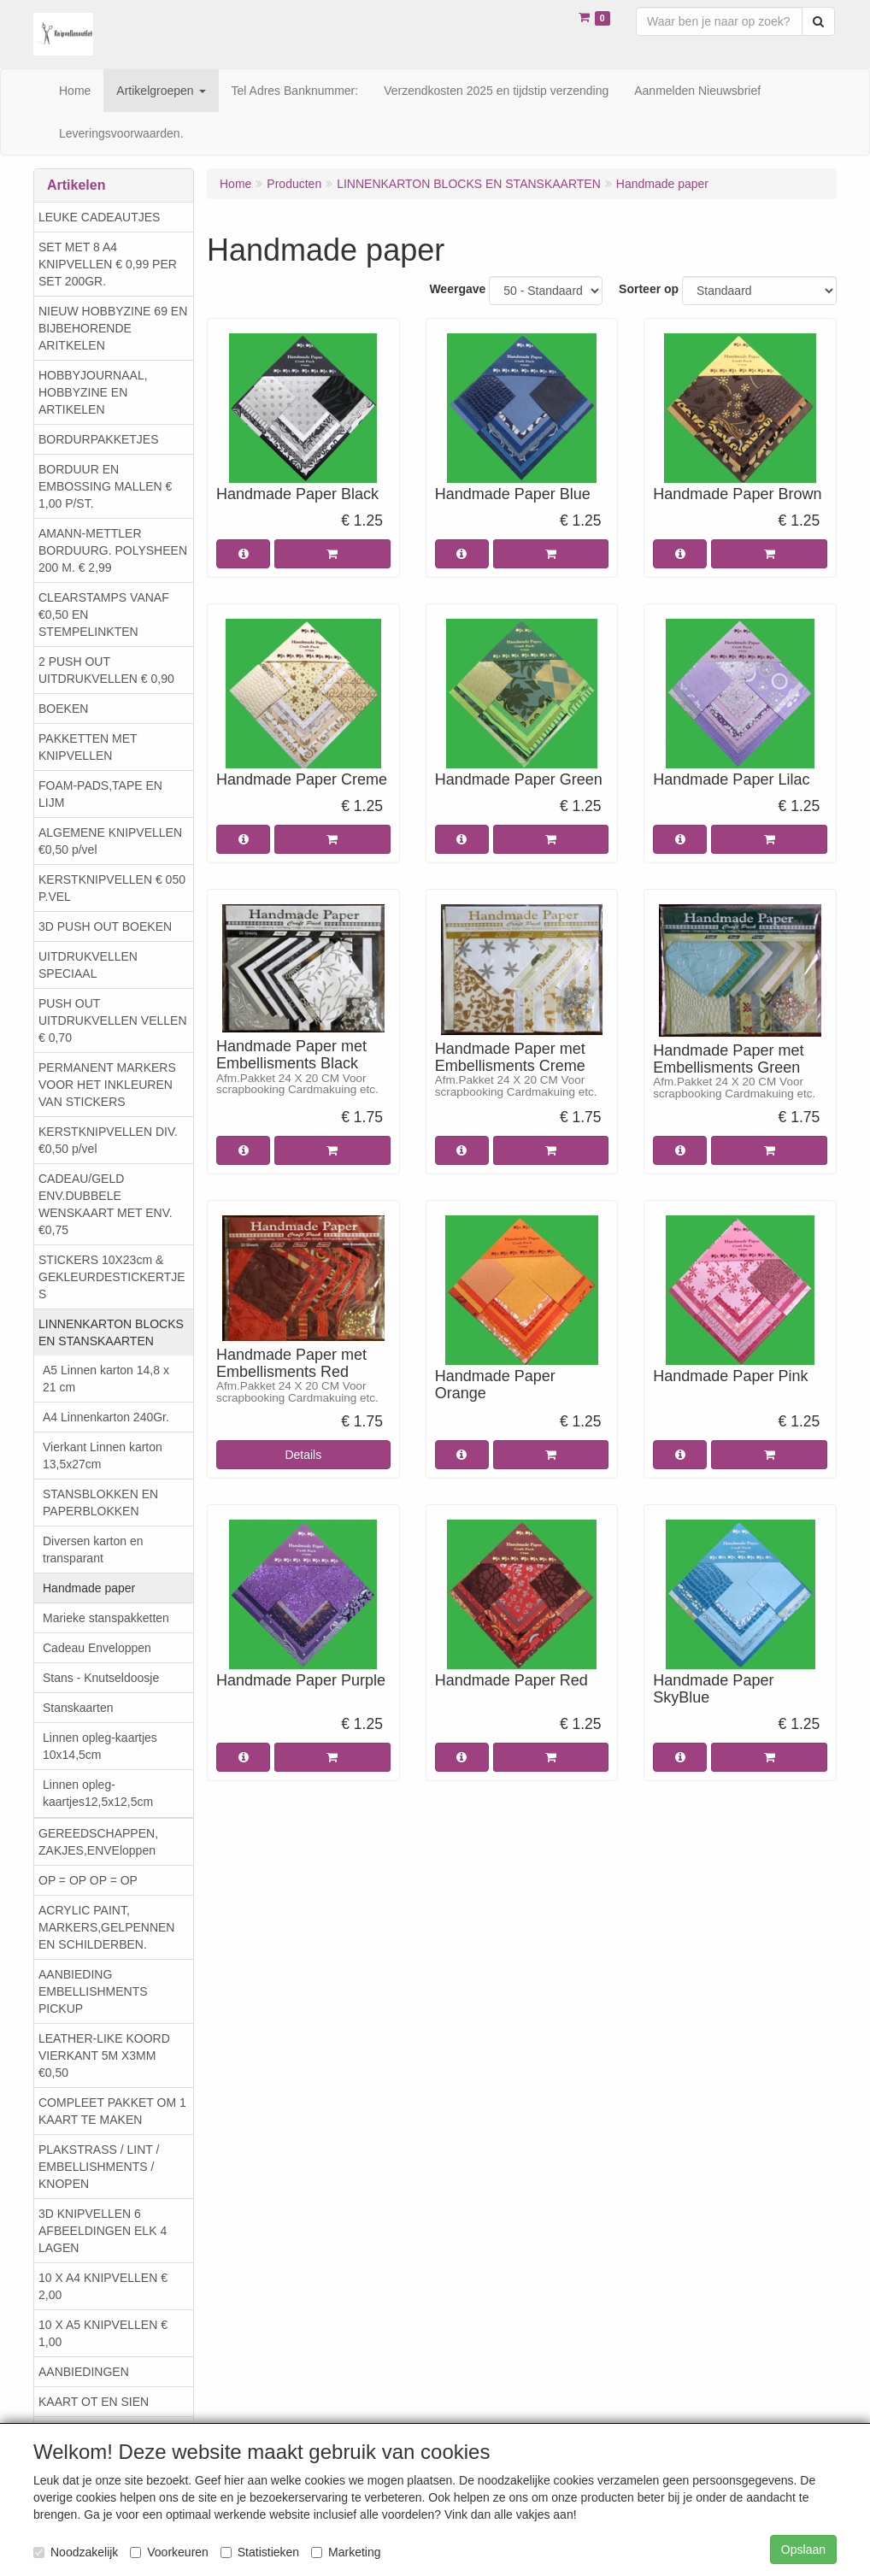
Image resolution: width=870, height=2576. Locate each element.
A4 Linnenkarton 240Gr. (106, 1417)
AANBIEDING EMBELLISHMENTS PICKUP (93, 1991)
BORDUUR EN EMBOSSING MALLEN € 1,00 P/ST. (105, 486)
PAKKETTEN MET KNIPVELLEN (88, 747)
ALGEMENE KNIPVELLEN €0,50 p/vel (110, 841)
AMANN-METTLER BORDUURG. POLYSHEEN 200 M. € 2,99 (112, 550)
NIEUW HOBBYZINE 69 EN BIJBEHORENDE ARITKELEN (112, 328)
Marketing (345, 2552)
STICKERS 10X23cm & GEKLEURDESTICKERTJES (111, 1277)
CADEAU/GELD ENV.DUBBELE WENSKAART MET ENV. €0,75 (105, 1204)
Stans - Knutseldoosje (101, 1678)
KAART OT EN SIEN (93, 2401)
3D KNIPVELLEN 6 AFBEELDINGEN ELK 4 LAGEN (102, 2231)
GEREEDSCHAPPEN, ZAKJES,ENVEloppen (98, 1841)
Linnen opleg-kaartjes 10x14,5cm (100, 1746)
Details (303, 1454)
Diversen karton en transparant (93, 1549)
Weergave (457, 289)
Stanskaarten (78, 1707)
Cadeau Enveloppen (97, 1648)
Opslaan (803, 2549)
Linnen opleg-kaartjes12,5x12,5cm (98, 1793)
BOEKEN (63, 708)
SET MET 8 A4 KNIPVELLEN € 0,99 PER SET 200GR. (107, 264)
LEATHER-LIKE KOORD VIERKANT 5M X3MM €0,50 (104, 2055)
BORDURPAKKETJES (98, 439)
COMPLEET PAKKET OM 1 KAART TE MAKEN (112, 2111)
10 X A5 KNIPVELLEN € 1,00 (103, 2333)
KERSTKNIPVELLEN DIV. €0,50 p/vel (108, 1140)
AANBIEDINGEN (83, 2372)
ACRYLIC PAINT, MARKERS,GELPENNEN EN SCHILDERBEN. (106, 1927)
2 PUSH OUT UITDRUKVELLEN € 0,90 (106, 670)
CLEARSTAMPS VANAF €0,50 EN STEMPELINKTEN (103, 614)
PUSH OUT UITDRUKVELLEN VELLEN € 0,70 (112, 1020)
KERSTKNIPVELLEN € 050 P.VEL (111, 888)
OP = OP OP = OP (88, 1880)
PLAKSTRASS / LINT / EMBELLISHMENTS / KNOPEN (98, 2167)
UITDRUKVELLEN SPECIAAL (88, 965)
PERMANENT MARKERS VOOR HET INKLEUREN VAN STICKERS (107, 1085)
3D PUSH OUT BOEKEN (105, 926)
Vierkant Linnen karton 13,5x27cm (102, 1455)
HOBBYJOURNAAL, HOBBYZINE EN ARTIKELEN (93, 392)
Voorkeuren (169, 2552)
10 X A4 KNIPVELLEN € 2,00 (103, 2286)
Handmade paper (89, 1588)
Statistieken (259, 2552)
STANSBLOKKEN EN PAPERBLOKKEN (100, 1502)
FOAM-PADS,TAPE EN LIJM (100, 794)
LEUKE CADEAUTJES (99, 217)
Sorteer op (649, 289)
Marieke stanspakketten (106, 1618)
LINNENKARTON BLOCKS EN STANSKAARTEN (111, 1332)
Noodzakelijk (75, 2552)
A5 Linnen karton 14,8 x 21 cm (106, 1378)
